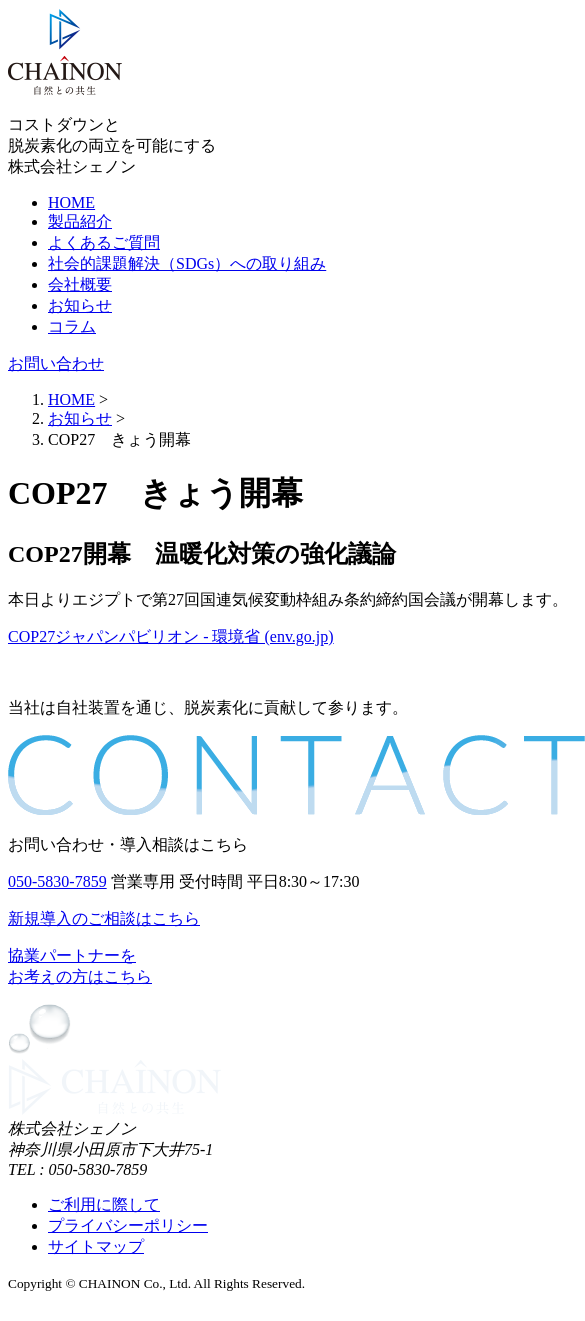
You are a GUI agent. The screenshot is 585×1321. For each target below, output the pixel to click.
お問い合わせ (56, 363)
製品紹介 (80, 221)
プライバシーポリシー (128, 1225)
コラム (72, 326)
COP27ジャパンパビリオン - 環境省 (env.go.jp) (171, 636)
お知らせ (80, 305)
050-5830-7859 (57, 881)
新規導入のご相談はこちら (104, 918)
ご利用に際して (104, 1204)
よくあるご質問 (104, 242)
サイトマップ (96, 1246)
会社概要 (80, 284)
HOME (71, 202)
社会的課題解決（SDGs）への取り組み (187, 263)
